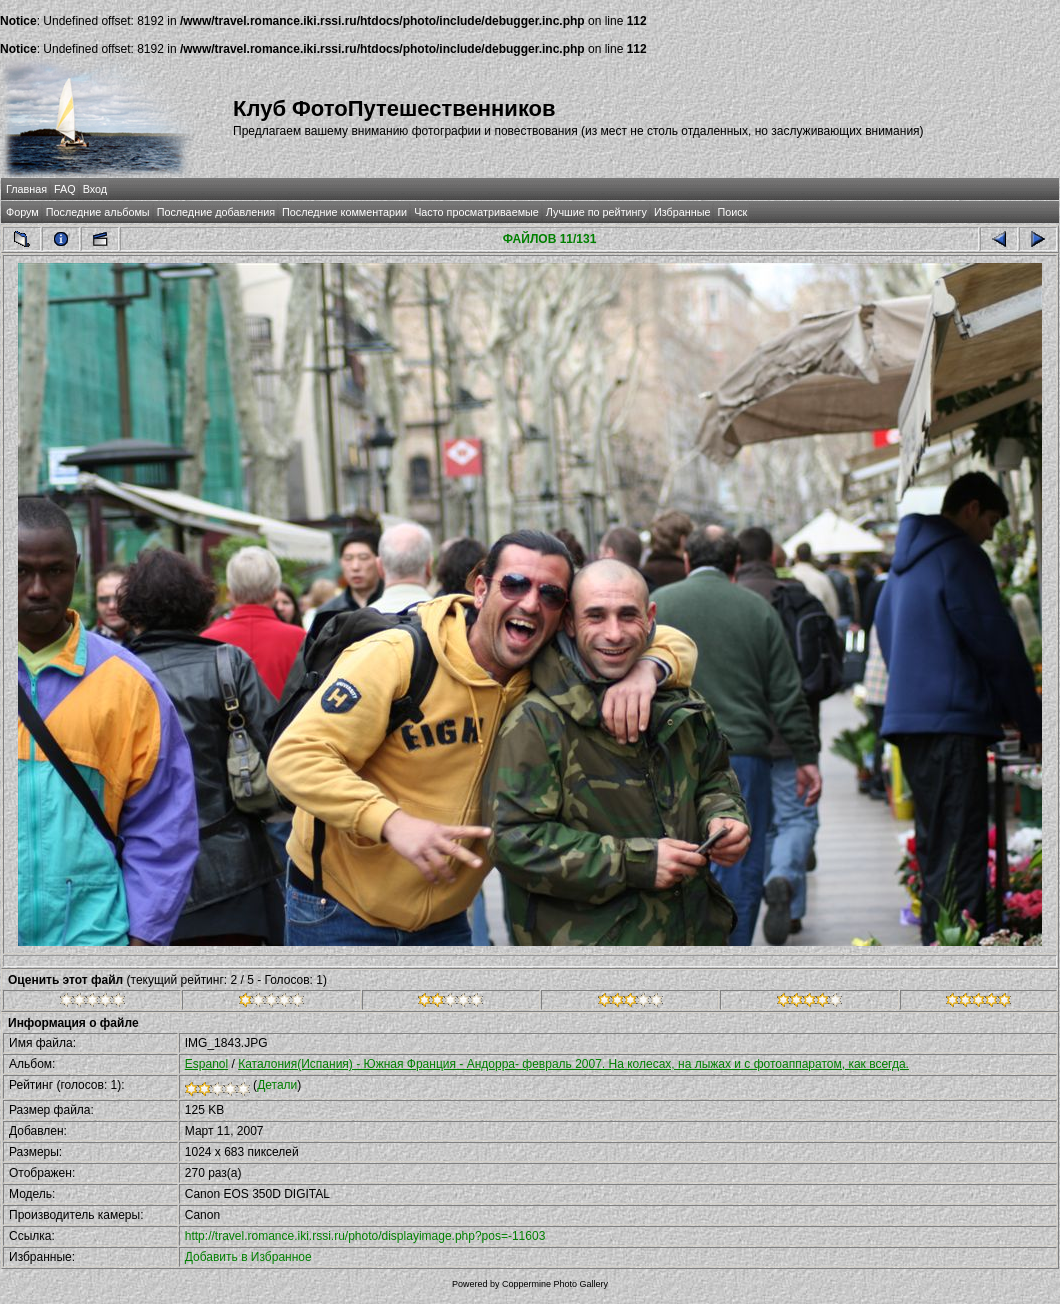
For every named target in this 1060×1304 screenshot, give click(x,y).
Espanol (206, 1064)
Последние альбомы (98, 212)
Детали (277, 1085)
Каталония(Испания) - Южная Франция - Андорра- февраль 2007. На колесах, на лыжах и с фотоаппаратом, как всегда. (573, 1064)
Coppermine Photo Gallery (555, 1284)
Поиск (732, 212)
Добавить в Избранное (248, 1257)
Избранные (682, 212)
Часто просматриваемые (476, 212)
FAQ (65, 189)
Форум (22, 212)
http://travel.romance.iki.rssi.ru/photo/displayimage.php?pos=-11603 (365, 1236)
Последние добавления (216, 212)
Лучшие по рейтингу (596, 212)
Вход (95, 189)
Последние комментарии (344, 212)
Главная (26, 189)
